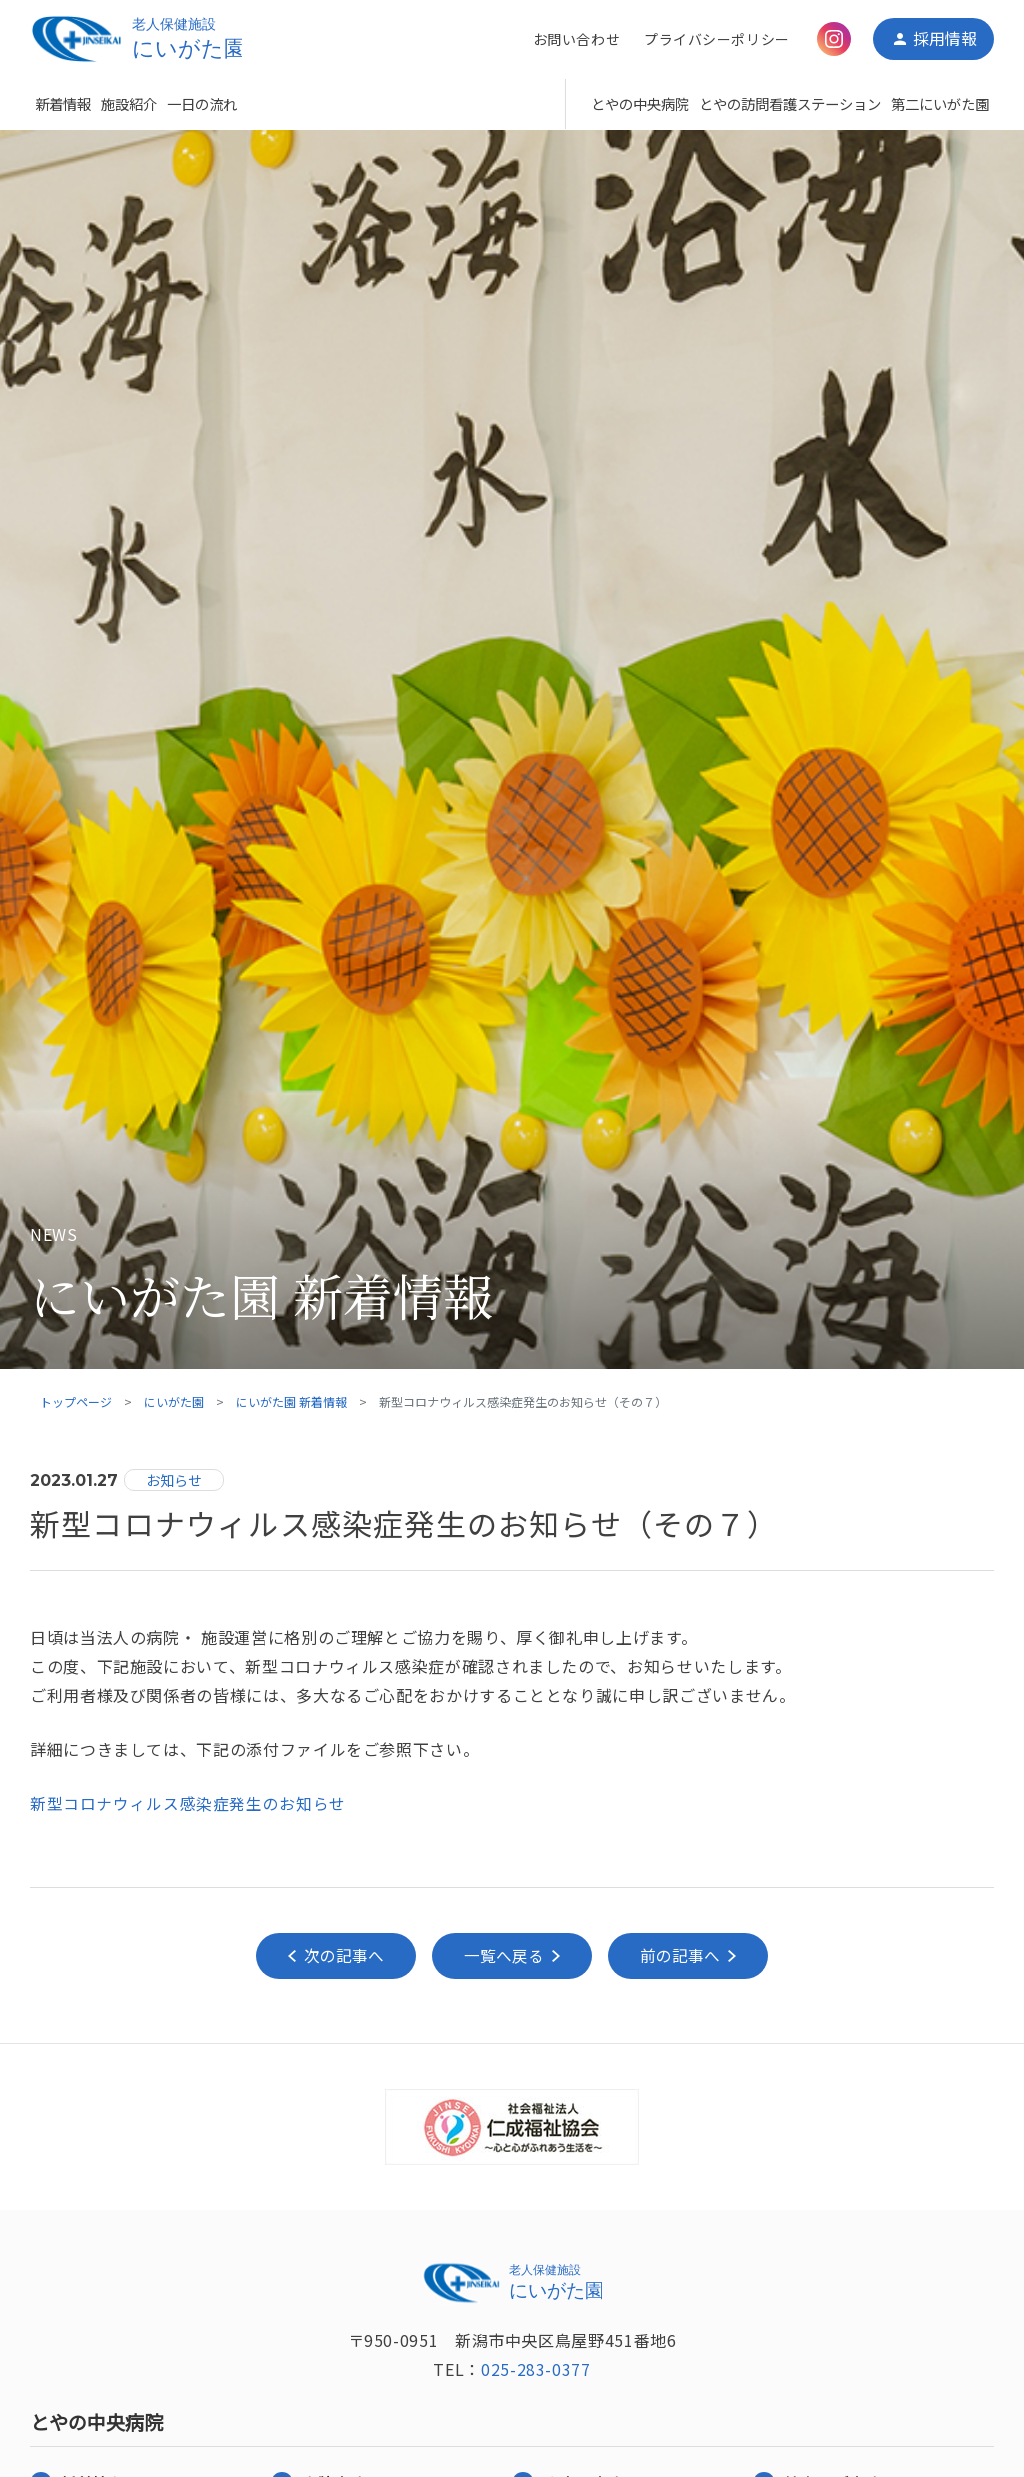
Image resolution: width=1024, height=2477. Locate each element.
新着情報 (63, 103)
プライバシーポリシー (716, 39)
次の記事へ (341, 1956)
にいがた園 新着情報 (291, 1401)
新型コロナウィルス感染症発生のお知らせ (188, 1803)
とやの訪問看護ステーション (790, 103)
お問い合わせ (575, 39)
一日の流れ (202, 103)
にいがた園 (174, 1401)
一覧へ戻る (504, 1956)
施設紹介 (129, 103)
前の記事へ (683, 1956)
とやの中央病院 (640, 103)
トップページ (76, 1401)
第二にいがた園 (940, 103)
